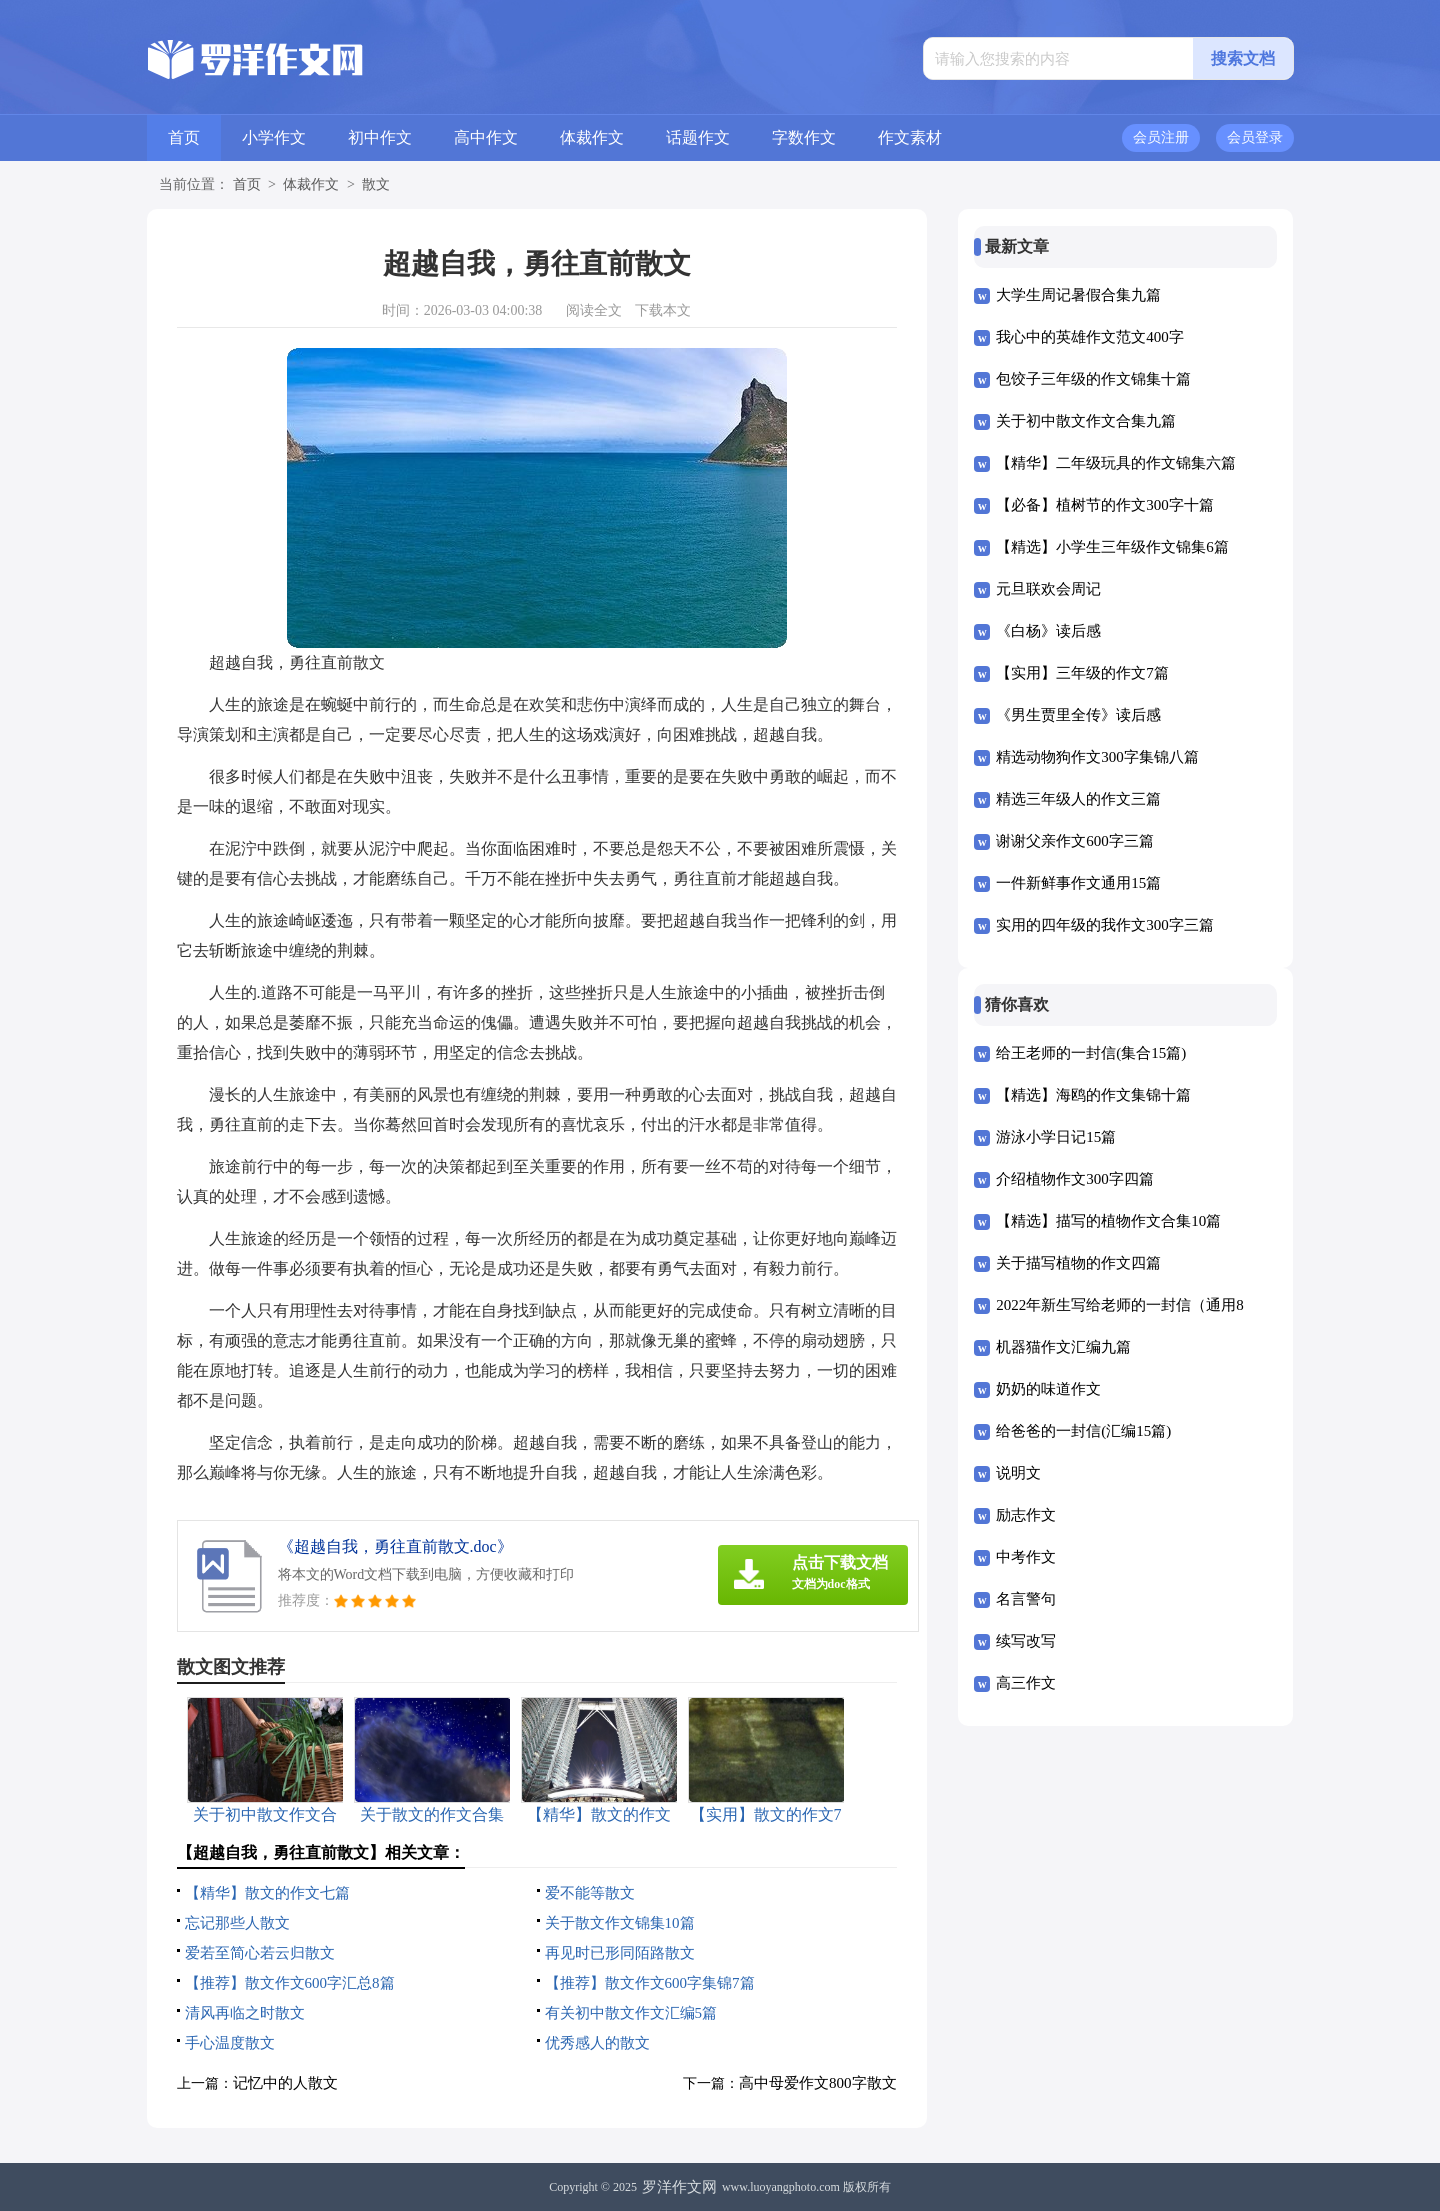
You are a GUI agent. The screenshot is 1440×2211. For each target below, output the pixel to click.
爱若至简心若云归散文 (260, 1953)
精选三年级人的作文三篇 (1078, 799)
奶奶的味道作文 (1048, 1389)
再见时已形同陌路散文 (620, 1953)
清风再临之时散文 (245, 2013)
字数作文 (804, 137)
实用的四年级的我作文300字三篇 (1105, 925)
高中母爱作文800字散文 (818, 2083)
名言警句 (1026, 1599)
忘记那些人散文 (237, 1923)
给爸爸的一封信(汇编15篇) (1083, 1431)
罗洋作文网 (679, 2187)
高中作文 (486, 137)
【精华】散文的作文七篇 (267, 1893)
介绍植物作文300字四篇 (1075, 1179)
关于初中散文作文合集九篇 (1086, 421)
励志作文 (1026, 1515)
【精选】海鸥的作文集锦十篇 (1093, 1095)
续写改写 (1026, 1641)
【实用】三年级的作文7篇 (1082, 673)
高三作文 (1026, 1683)
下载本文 (663, 310)
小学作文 (274, 137)
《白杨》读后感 (1048, 631)
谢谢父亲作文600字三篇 (1075, 841)
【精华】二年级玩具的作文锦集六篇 (1116, 463)
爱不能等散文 (590, 1893)
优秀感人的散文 (597, 2043)
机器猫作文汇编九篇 (1063, 1347)
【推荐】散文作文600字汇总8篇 (290, 1983)
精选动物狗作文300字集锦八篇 (1097, 757)
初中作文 (380, 137)
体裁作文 (592, 137)
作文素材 (910, 137)
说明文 (1018, 1473)
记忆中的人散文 (285, 2083)
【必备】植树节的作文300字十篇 (1105, 505)
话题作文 (698, 137)
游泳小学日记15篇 (1056, 1137)
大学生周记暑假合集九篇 (1078, 295)
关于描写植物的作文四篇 (1078, 1263)
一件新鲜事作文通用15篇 (1078, 883)
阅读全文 (594, 310)
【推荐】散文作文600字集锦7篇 (650, 1983)
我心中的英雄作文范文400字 (1090, 337)
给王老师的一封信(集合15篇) (1091, 1053)
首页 (184, 137)
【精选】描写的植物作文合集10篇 (1108, 1221)
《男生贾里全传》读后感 (1078, 715)
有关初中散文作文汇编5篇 (631, 2013)
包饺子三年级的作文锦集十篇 (1093, 379)
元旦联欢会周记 (1048, 589)
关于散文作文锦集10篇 (620, 1923)
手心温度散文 (230, 2043)
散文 (376, 184)
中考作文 (1026, 1557)
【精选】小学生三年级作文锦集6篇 (1112, 547)
